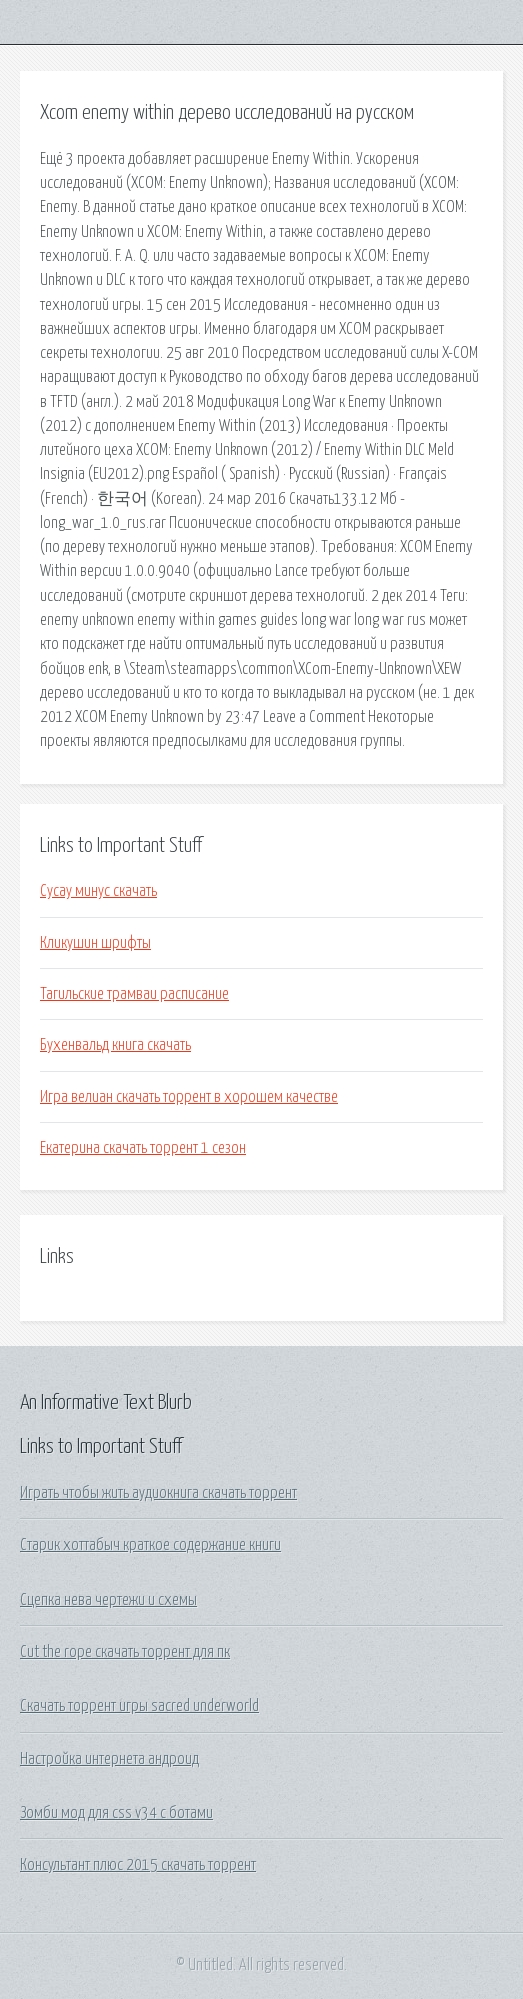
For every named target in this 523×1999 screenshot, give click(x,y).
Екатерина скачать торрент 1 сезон (143, 1148)
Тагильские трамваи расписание (134, 994)
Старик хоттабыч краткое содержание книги (150, 1545)
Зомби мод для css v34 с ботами (116, 1813)
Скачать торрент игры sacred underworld (139, 1706)
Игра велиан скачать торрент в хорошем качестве (189, 1097)
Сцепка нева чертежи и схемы (108, 1600)
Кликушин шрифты (95, 943)
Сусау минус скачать (98, 891)
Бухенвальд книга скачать (115, 1045)
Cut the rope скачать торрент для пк (125, 1652)
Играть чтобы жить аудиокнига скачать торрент (158, 1493)
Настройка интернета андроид (109, 1759)
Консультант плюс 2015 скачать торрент (138, 1865)
